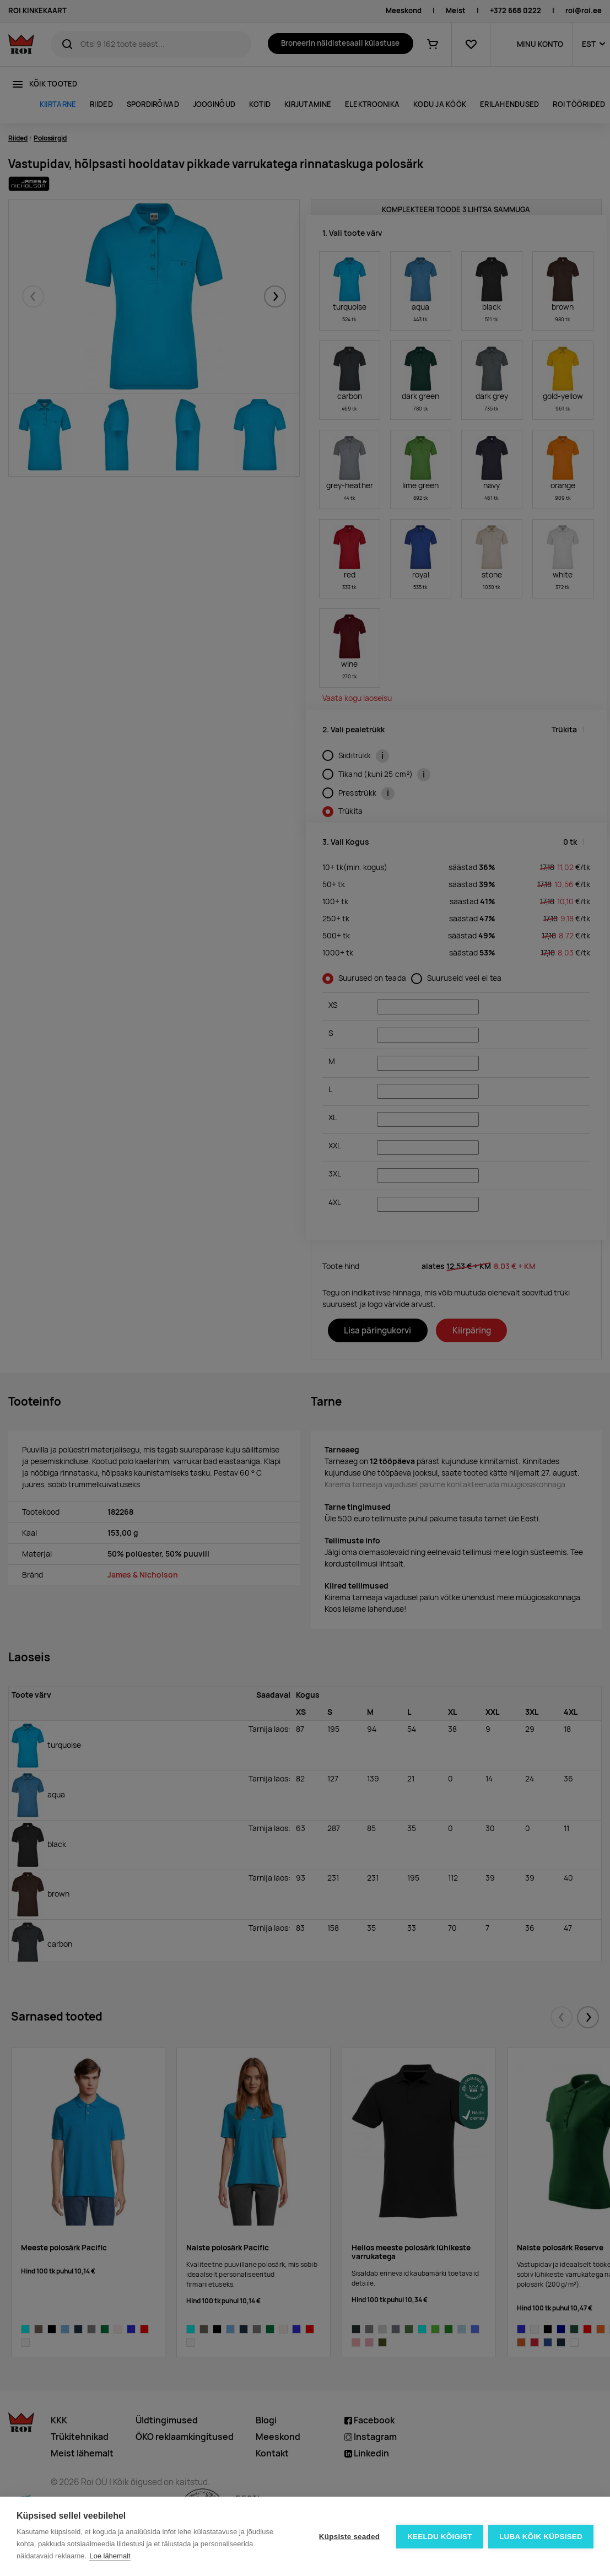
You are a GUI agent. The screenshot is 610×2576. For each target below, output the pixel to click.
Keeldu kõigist (439, 2536)
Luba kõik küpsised (540, 2536)
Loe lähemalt (109, 2556)
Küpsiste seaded (349, 2536)
